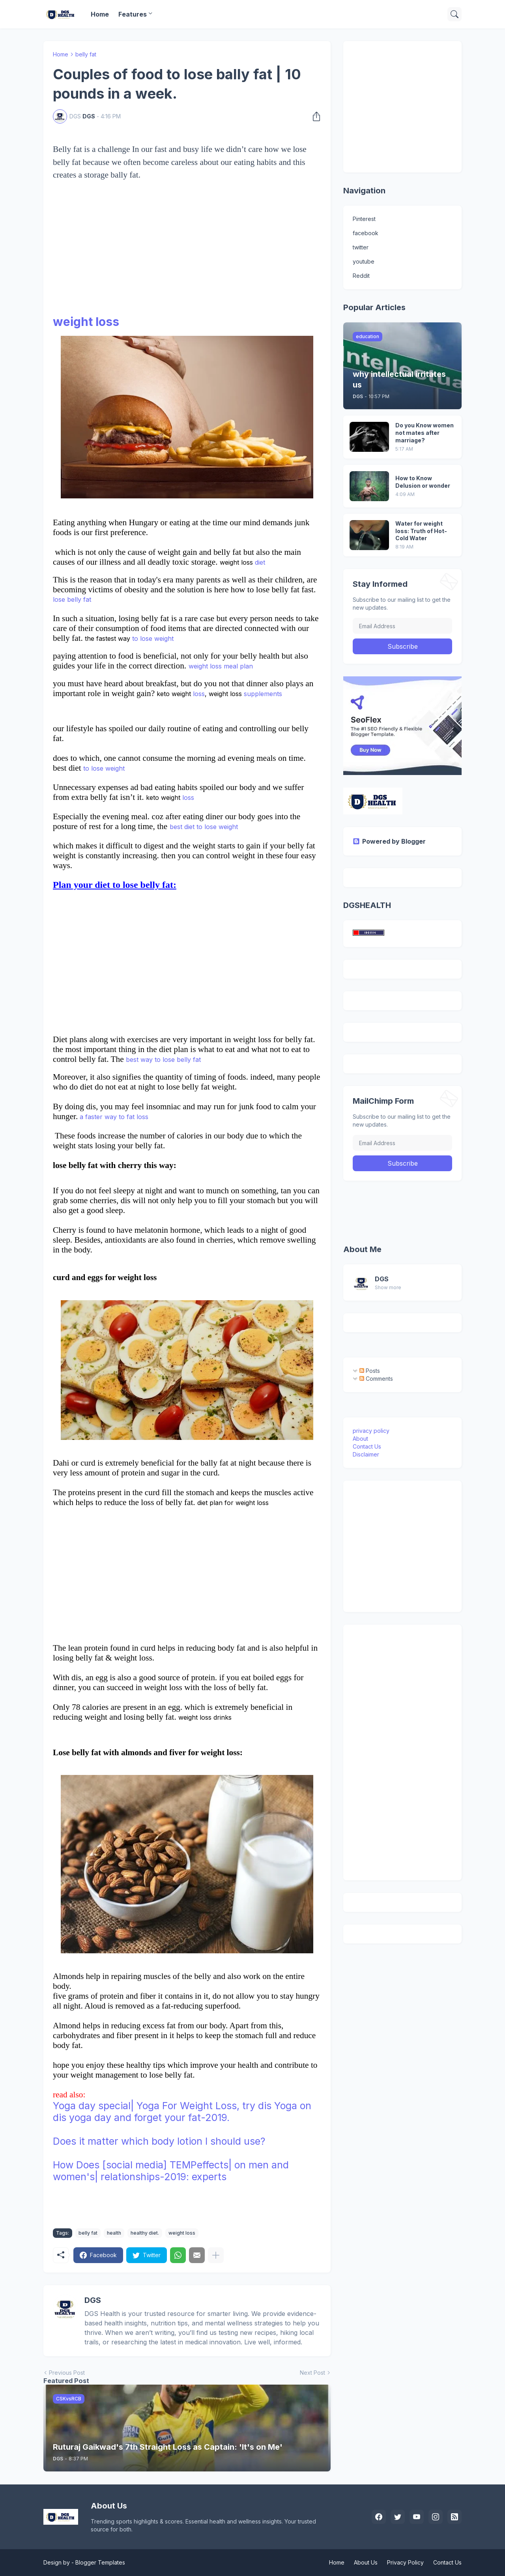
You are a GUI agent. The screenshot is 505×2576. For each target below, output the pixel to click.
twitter (360, 247)
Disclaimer (366, 1454)
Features (132, 14)
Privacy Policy (405, 2562)
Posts (369, 1370)
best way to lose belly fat (163, 1059)
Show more (388, 1287)
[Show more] (216, 2255)
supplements (262, 694)
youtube (363, 261)
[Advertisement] (187, 258)
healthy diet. (145, 2233)
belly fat (85, 54)
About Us (366, 2562)
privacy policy (371, 1430)
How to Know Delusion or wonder (422, 482)
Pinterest (364, 218)
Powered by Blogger (389, 841)
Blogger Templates (100, 2562)
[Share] (314, 116)
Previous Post (67, 2372)
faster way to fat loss (116, 1117)
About (360, 1438)
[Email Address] (402, 626)
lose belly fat (72, 599)
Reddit (361, 275)
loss (198, 694)
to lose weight (152, 638)
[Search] (454, 14)
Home (100, 14)
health (114, 2233)
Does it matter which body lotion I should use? (159, 2141)
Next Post (312, 2372)
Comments (376, 1378)
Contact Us (367, 1446)
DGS (382, 1279)
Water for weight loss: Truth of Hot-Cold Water (421, 531)
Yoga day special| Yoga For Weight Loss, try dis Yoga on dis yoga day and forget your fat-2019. (182, 2111)
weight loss (86, 322)
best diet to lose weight (204, 827)
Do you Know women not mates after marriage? (424, 433)
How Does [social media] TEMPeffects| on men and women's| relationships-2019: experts (171, 2171)
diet (259, 562)
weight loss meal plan (221, 666)
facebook (365, 233)
